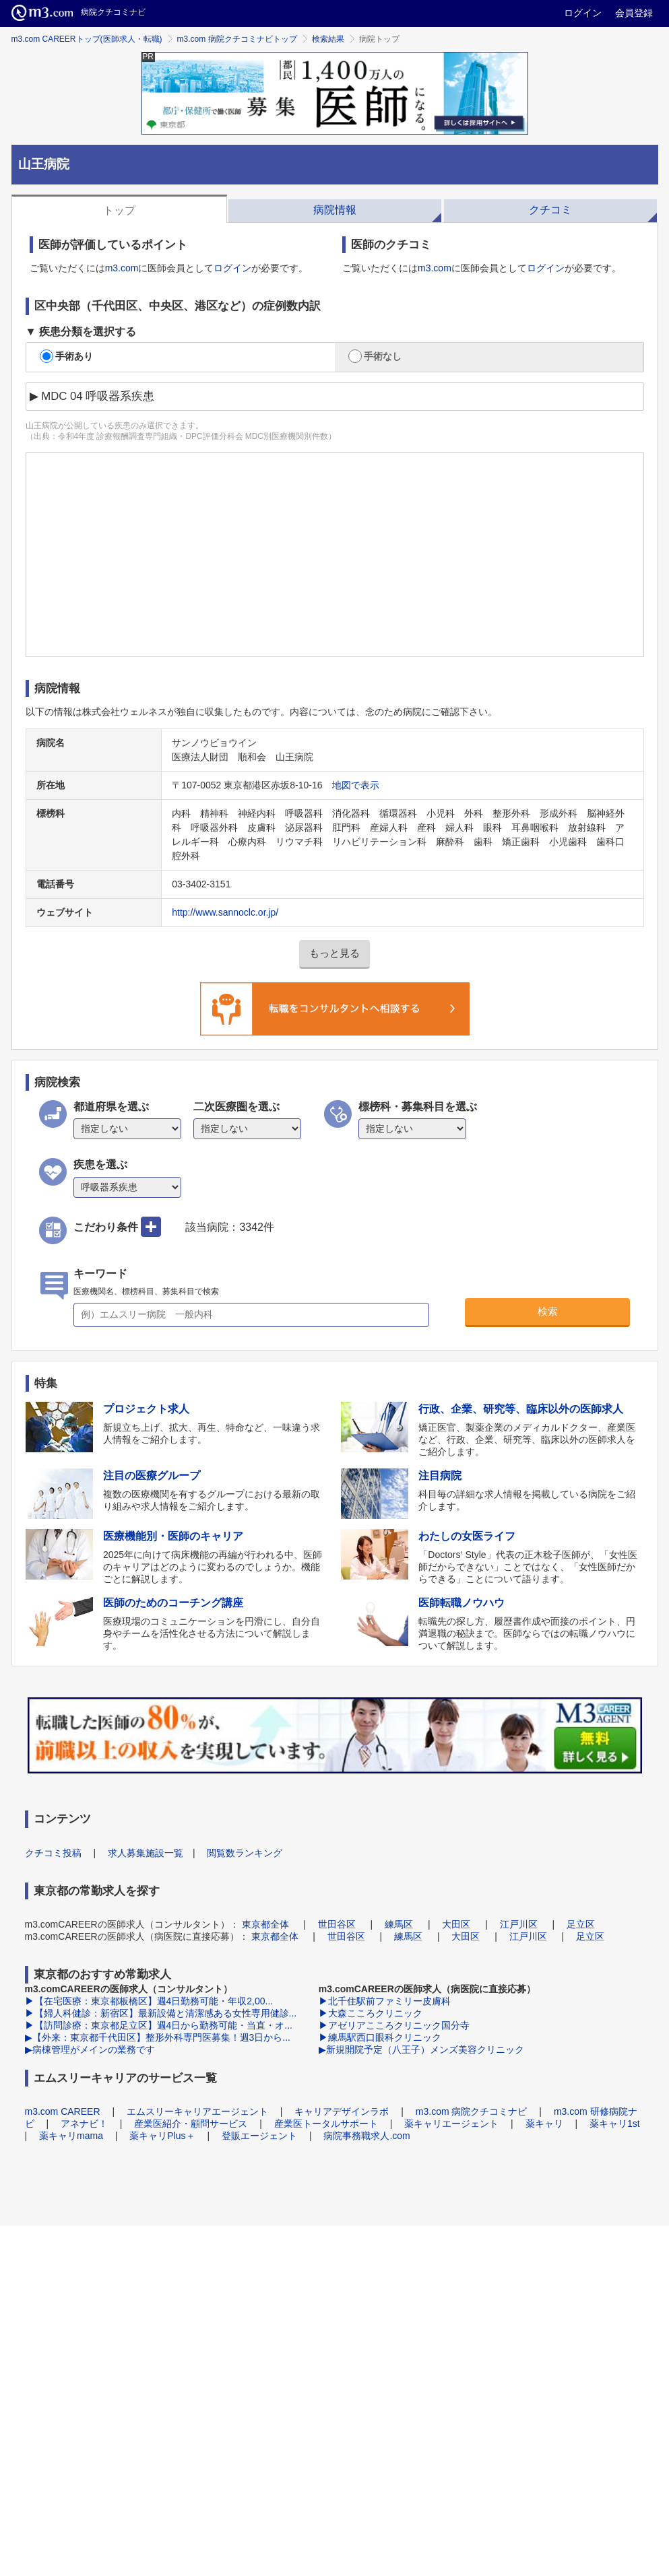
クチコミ (550, 209)
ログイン (583, 12)
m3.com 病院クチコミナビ (472, 2111)
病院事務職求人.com (366, 2135)
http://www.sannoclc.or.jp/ (225, 912)
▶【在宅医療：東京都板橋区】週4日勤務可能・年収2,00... (149, 2001)
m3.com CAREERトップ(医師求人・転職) (86, 39)
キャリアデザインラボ (341, 2111)
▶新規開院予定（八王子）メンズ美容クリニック (421, 2049)
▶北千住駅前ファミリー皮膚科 (385, 2001)
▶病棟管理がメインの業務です (90, 2049)
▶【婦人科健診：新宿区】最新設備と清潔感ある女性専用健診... (161, 2013)
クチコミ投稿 (53, 1853)
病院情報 (334, 209)
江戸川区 (519, 1924)
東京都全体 (265, 1924)
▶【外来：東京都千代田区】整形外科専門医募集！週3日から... (157, 2037)
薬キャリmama (71, 2135)
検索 (548, 1311)
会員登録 (634, 12)
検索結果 (328, 39)
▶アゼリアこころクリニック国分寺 (394, 2025)
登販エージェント (259, 2135)
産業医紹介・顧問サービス (190, 2123)
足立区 (581, 1924)
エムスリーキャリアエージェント (197, 2111)
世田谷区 (337, 1924)
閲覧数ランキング (244, 1853)
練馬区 (399, 1924)
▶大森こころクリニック (370, 2013)
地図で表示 (355, 785)
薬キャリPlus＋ (162, 2135)
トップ (119, 210)
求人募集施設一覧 (145, 1853)
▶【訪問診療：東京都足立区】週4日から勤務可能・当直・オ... (158, 2025)
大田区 (456, 1924)
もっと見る (334, 953)
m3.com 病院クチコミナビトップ (237, 39)
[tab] (119, 209)
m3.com (122, 268)
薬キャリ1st (615, 2123)
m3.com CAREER (62, 2111)
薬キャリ (544, 2123)
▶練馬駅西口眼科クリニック (380, 2037)
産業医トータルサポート (326, 2123)
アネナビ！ (84, 2123)
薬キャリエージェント (451, 2123)
